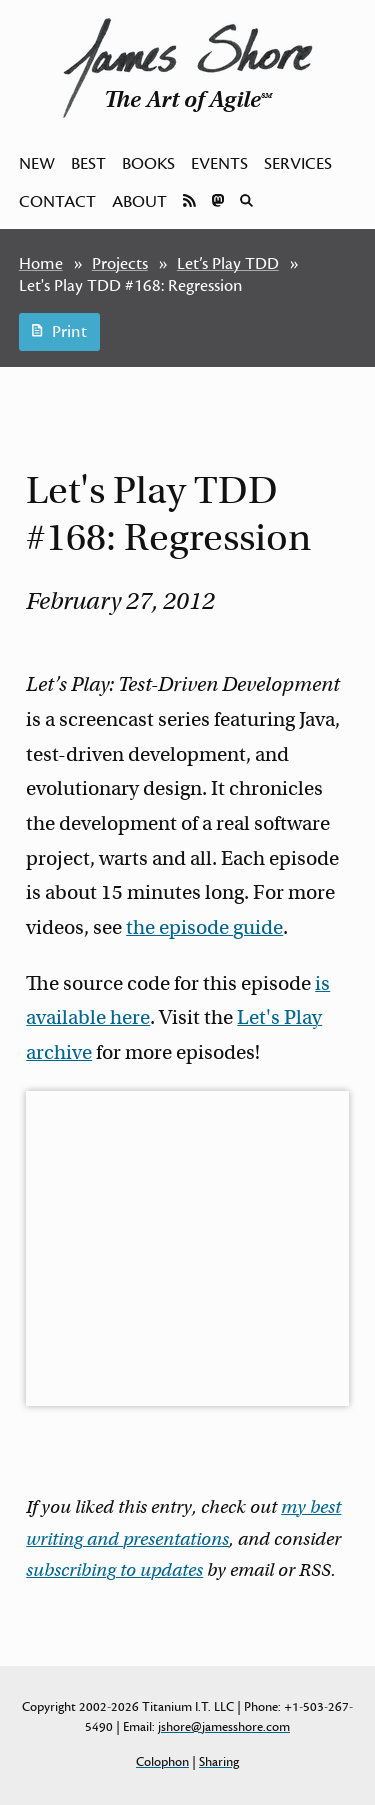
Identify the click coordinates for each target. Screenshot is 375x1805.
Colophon (162, 1762)
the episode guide (204, 927)
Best (88, 164)
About (139, 202)
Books (148, 164)
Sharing (219, 1762)
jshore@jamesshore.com (224, 1727)
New (37, 164)
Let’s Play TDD (228, 264)
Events (219, 164)
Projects (120, 264)
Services (298, 164)
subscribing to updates (114, 1570)
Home (41, 264)
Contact (57, 202)
